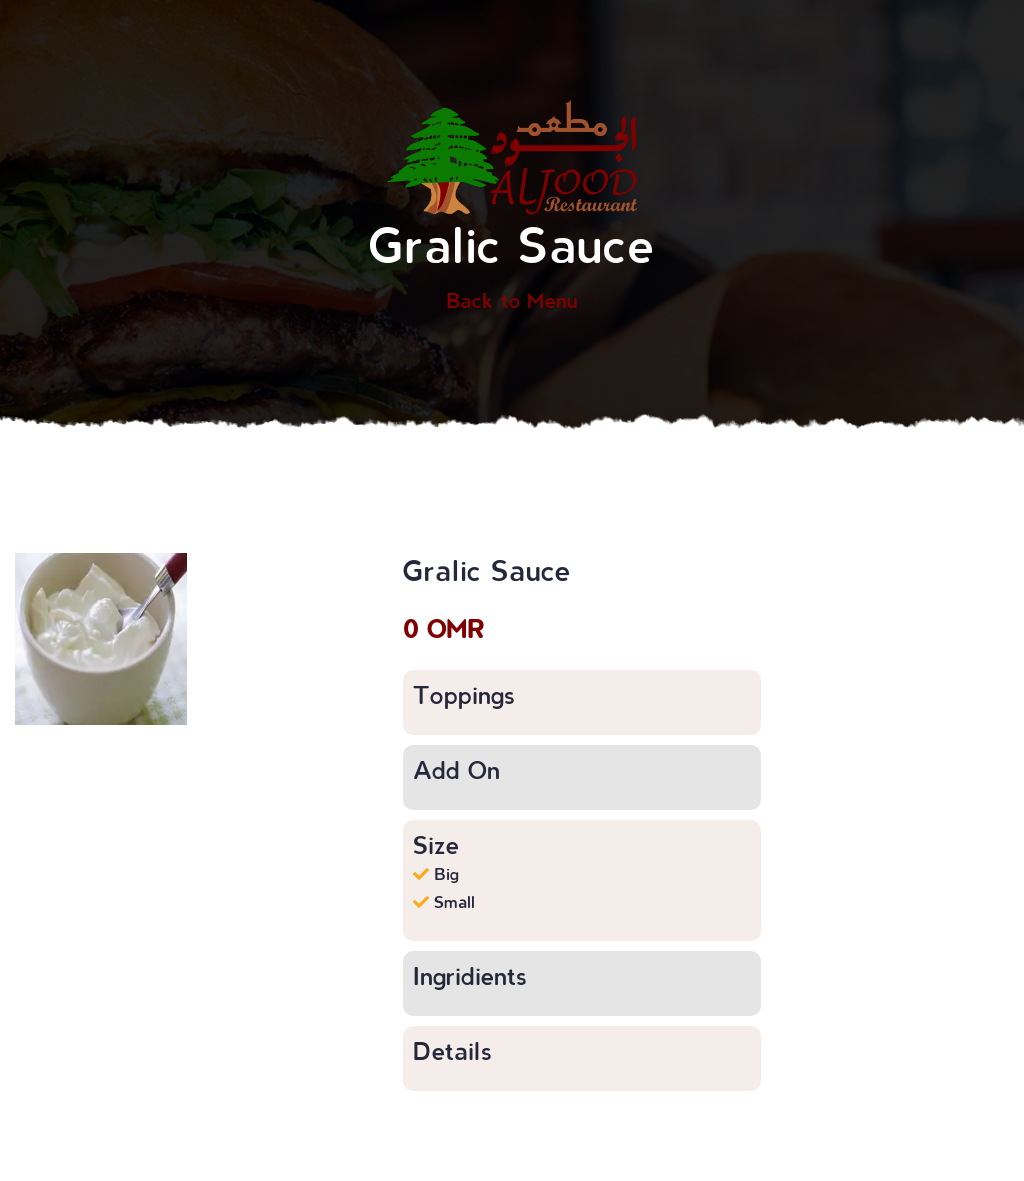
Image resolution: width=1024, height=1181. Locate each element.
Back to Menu (512, 300)
